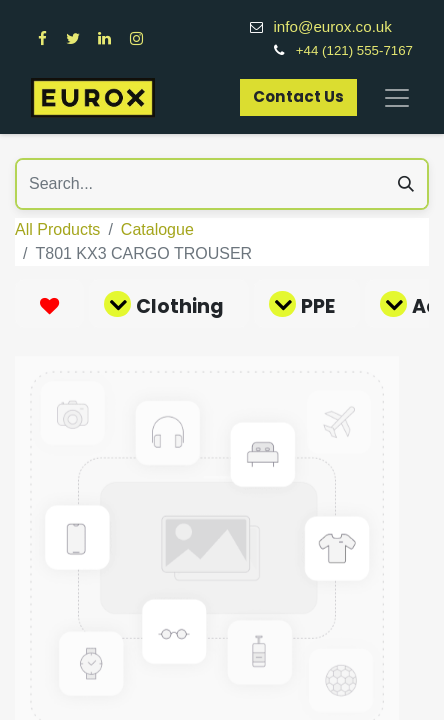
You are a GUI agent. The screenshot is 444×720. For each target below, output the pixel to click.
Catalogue (157, 229)
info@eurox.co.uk (343, 26)
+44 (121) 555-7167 (354, 50)
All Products (57, 229)
